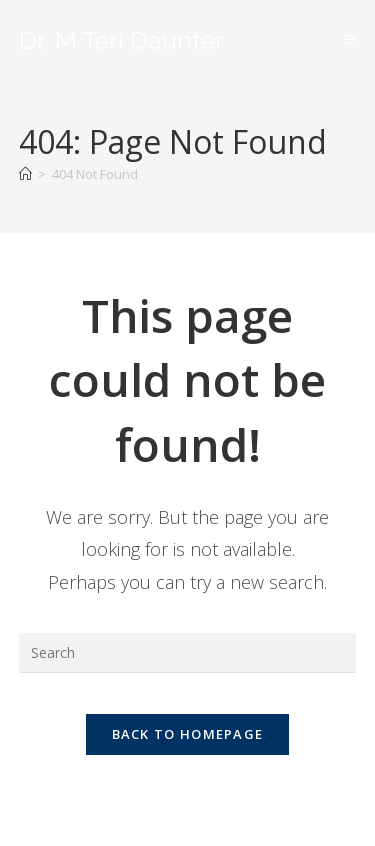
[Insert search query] (188, 653)
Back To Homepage (188, 734)
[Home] (25, 174)
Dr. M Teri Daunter (121, 40)
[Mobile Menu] (351, 39)
